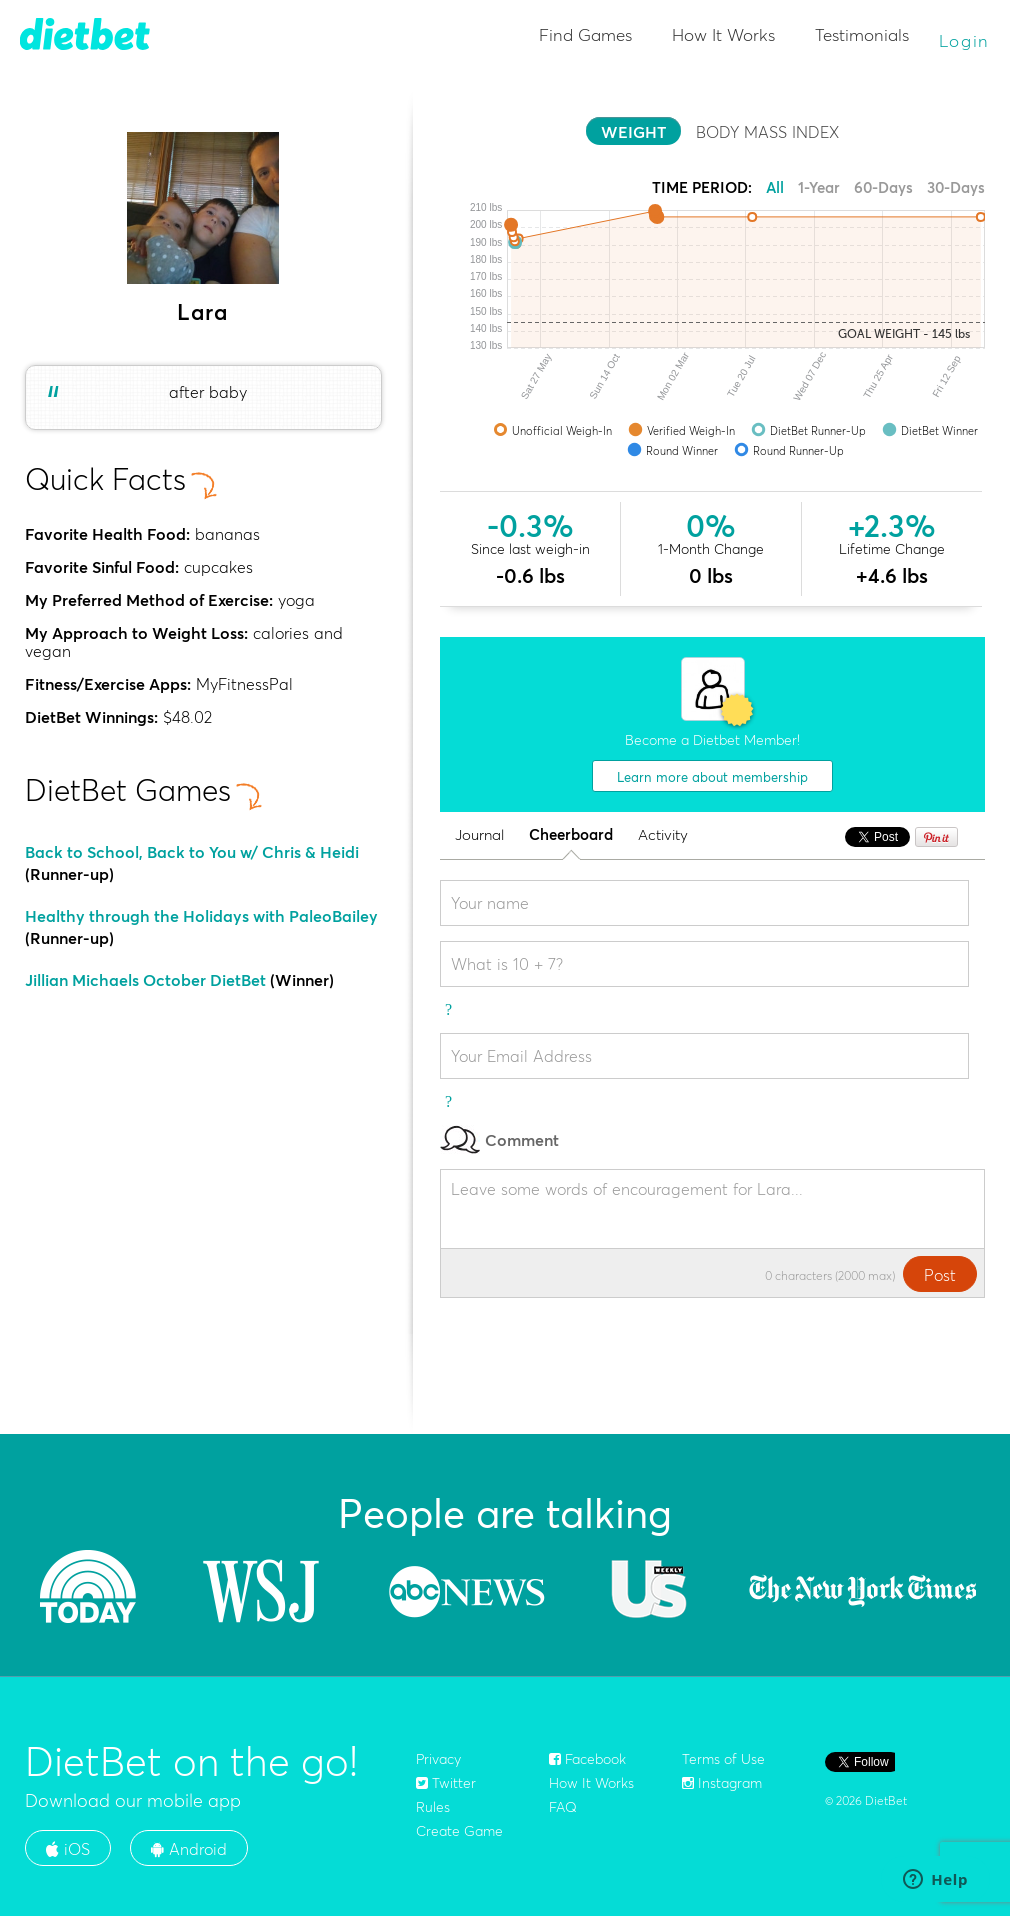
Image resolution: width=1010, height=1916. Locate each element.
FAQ (563, 1807)
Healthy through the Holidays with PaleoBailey (201, 916)
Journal (479, 835)
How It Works (723, 34)
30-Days (956, 187)
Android (189, 1849)
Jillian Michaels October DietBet (145, 980)
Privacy (438, 1759)
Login (965, 40)
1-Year (819, 187)
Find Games (585, 34)
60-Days (883, 187)
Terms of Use (723, 1759)
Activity (663, 835)
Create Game (459, 1831)
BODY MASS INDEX (767, 132)
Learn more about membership (712, 777)
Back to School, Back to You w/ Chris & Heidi (192, 852)
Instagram (722, 1783)
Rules (433, 1807)
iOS (68, 1849)
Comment (499, 1139)
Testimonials (862, 34)
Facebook (587, 1759)
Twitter (446, 1783)
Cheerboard (571, 835)
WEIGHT (633, 132)
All (775, 187)
